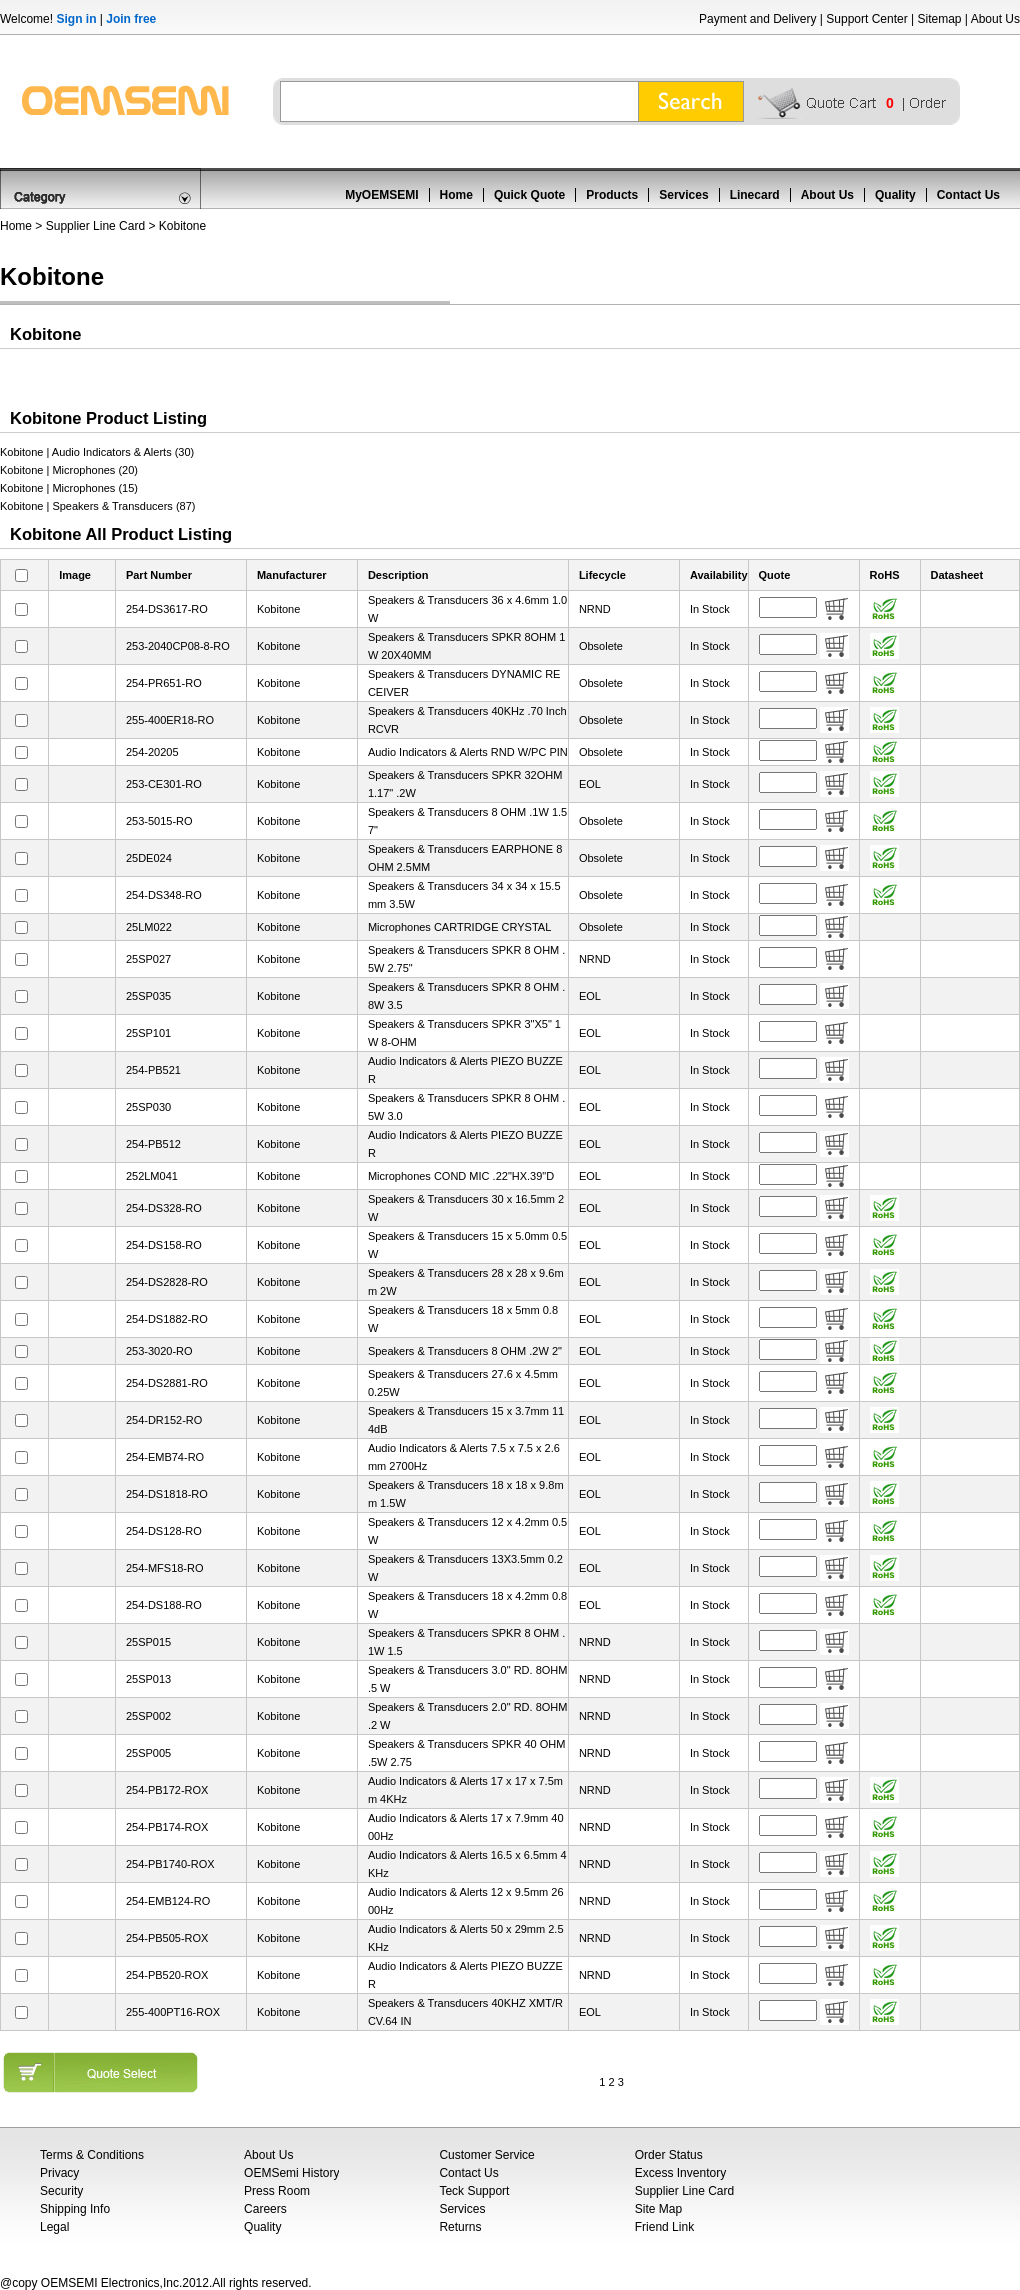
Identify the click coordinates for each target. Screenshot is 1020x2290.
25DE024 (149, 858)
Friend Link (664, 2227)
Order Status (669, 2155)
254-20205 (152, 752)
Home (456, 195)
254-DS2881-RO (167, 1383)
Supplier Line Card (95, 226)
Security (61, 2191)
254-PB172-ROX (167, 1790)
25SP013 (148, 1679)
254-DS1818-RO (167, 1494)
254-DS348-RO (164, 895)
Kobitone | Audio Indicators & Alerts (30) (97, 452)
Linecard (755, 195)
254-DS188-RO (164, 1605)
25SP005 (148, 1753)
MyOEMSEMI (381, 195)
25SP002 (148, 1716)
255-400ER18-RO (170, 720)
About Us (995, 19)
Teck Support (474, 2191)
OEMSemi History (291, 2173)
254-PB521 (153, 1070)
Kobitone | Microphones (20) (69, 470)
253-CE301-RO (164, 784)
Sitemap (939, 19)
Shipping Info (75, 2209)
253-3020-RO (159, 1351)
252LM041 (152, 1176)
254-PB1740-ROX (170, 1864)
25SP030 (148, 1107)
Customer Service (486, 2155)
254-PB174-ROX (167, 1827)
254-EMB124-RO (168, 1901)
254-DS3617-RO (167, 609)
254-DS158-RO (164, 1245)
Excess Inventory (680, 2173)
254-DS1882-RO (167, 1319)
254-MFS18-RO (165, 1568)
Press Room (277, 2191)
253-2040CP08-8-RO (178, 646)
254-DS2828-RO (167, 1282)
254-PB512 (153, 1144)
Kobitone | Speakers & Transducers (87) (97, 506)
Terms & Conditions (92, 2155)
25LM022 (149, 927)
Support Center (866, 19)
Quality (895, 195)
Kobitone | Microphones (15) (69, 488)
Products (612, 195)
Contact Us (968, 195)
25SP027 (148, 959)
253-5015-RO (159, 821)
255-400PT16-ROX (173, 2012)
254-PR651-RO (164, 683)
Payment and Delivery (757, 19)
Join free (131, 19)
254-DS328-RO (164, 1208)
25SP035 (148, 996)
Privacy (59, 2173)
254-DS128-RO (164, 1531)
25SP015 (148, 1642)
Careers (265, 2209)
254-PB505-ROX (167, 1938)
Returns (460, 2227)
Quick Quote (529, 195)
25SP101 (148, 1033)
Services (683, 195)
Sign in (76, 19)
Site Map (658, 2209)
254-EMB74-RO (165, 1457)
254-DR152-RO (164, 1420)
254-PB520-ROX (167, 1975)
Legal (54, 2227)
